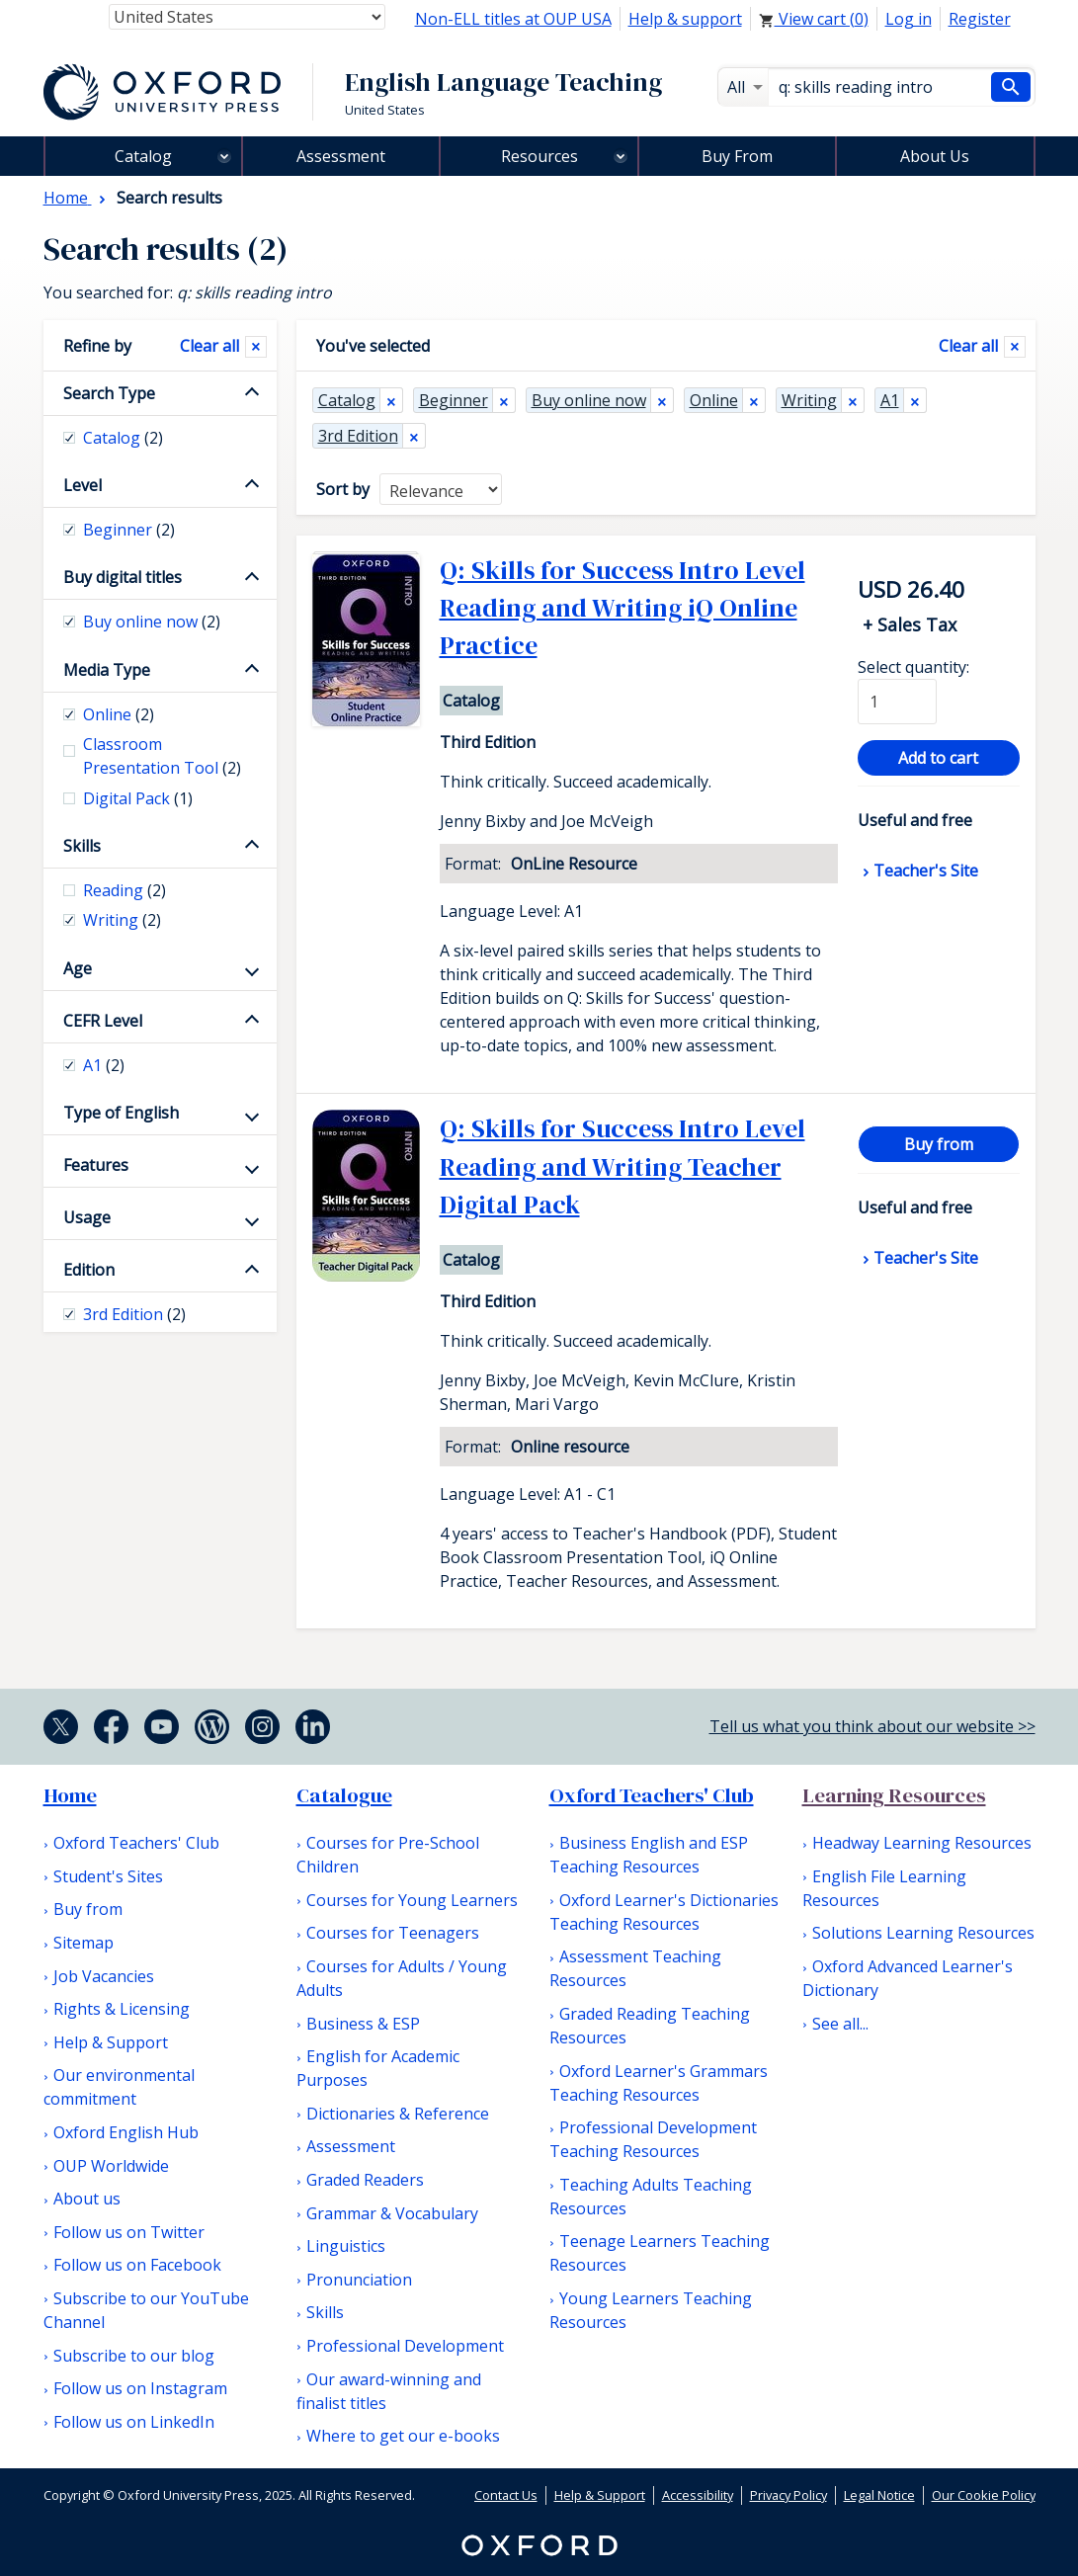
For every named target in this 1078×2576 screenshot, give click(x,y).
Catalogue (344, 1795)
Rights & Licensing (121, 2009)
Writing (809, 400)
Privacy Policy (788, 2495)
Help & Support (110, 2042)
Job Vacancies (103, 1976)
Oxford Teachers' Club (136, 1843)
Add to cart (938, 758)
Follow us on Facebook (137, 2265)
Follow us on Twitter (129, 2232)
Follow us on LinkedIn (133, 2422)
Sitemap (83, 1942)
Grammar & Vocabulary (392, 2213)
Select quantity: (913, 667)
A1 (889, 400)
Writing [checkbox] (122, 920)
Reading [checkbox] (124, 890)
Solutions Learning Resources (923, 1933)
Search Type (109, 393)
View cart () (814, 19)
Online (714, 400)
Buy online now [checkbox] (151, 621)
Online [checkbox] (118, 714)
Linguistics (345, 2246)
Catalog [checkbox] (123, 438)
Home (70, 1795)
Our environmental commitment (119, 2087)
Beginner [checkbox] (129, 529)
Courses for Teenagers (392, 1933)
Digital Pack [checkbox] (138, 798)
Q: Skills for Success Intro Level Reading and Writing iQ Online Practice (622, 608)
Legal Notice (879, 2495)
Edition (89, 1270)
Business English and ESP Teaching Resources (648, 1854)
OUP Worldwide (111, 2166)
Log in (908, 19)
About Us (934, 156)
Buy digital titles (122, 577)
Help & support (685, 19)
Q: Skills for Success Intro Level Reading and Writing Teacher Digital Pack (622, 1166)
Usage (87, 1217)
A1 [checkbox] (103, 1065)
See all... (840, 2024)
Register (980, 19)
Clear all (968, 346)
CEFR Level (102, 1021)
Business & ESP (363, 2024)
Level (82, 485)
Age (77, 968)
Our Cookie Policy (984, 2495)
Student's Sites (108, 1876)
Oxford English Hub (126, 2132)
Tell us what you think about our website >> (872, 1726)
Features (95, 1165)
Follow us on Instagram (140, 2388)
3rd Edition (358, 436)
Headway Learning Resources (922, 1843)
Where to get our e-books (403, 2436)
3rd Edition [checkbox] (134, 1314)
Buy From (737, 156)
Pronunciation (359, 2279)
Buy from (938, 1144)
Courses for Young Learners (412, 1900)
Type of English (121, 1112)
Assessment (340, 156)
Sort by (343, 489)
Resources (539, 156)
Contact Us (506, 2495)
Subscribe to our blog (133, 2356)
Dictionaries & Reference (397, 2113)
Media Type (106, 670)
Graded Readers (365, 2180)
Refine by (97, 346)
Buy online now (589, 400)
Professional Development (405, 2346)
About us (87, 2198)
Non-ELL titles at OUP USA (513, 19)
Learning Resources (894, 1795)
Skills (82, 846)
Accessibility (697, 2495)
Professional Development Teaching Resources (653, 2139)
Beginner (453, 400)
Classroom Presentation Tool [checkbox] (162, 756)
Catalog (143, 156)
